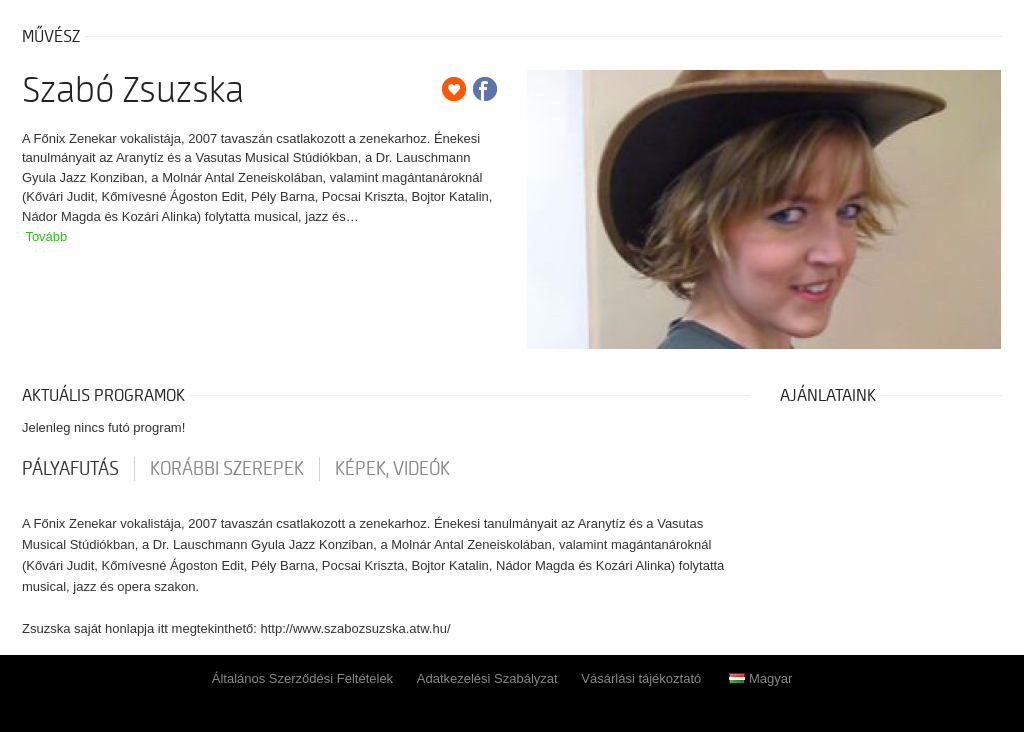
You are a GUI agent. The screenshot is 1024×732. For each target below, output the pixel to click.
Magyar (760, 678)
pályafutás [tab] (70, 469)
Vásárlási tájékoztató (641, 678)
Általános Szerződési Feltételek (302, 678)
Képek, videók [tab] (392, 469)
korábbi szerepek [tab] (227, 469)
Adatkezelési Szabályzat (487, 678)
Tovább (46, 236)
